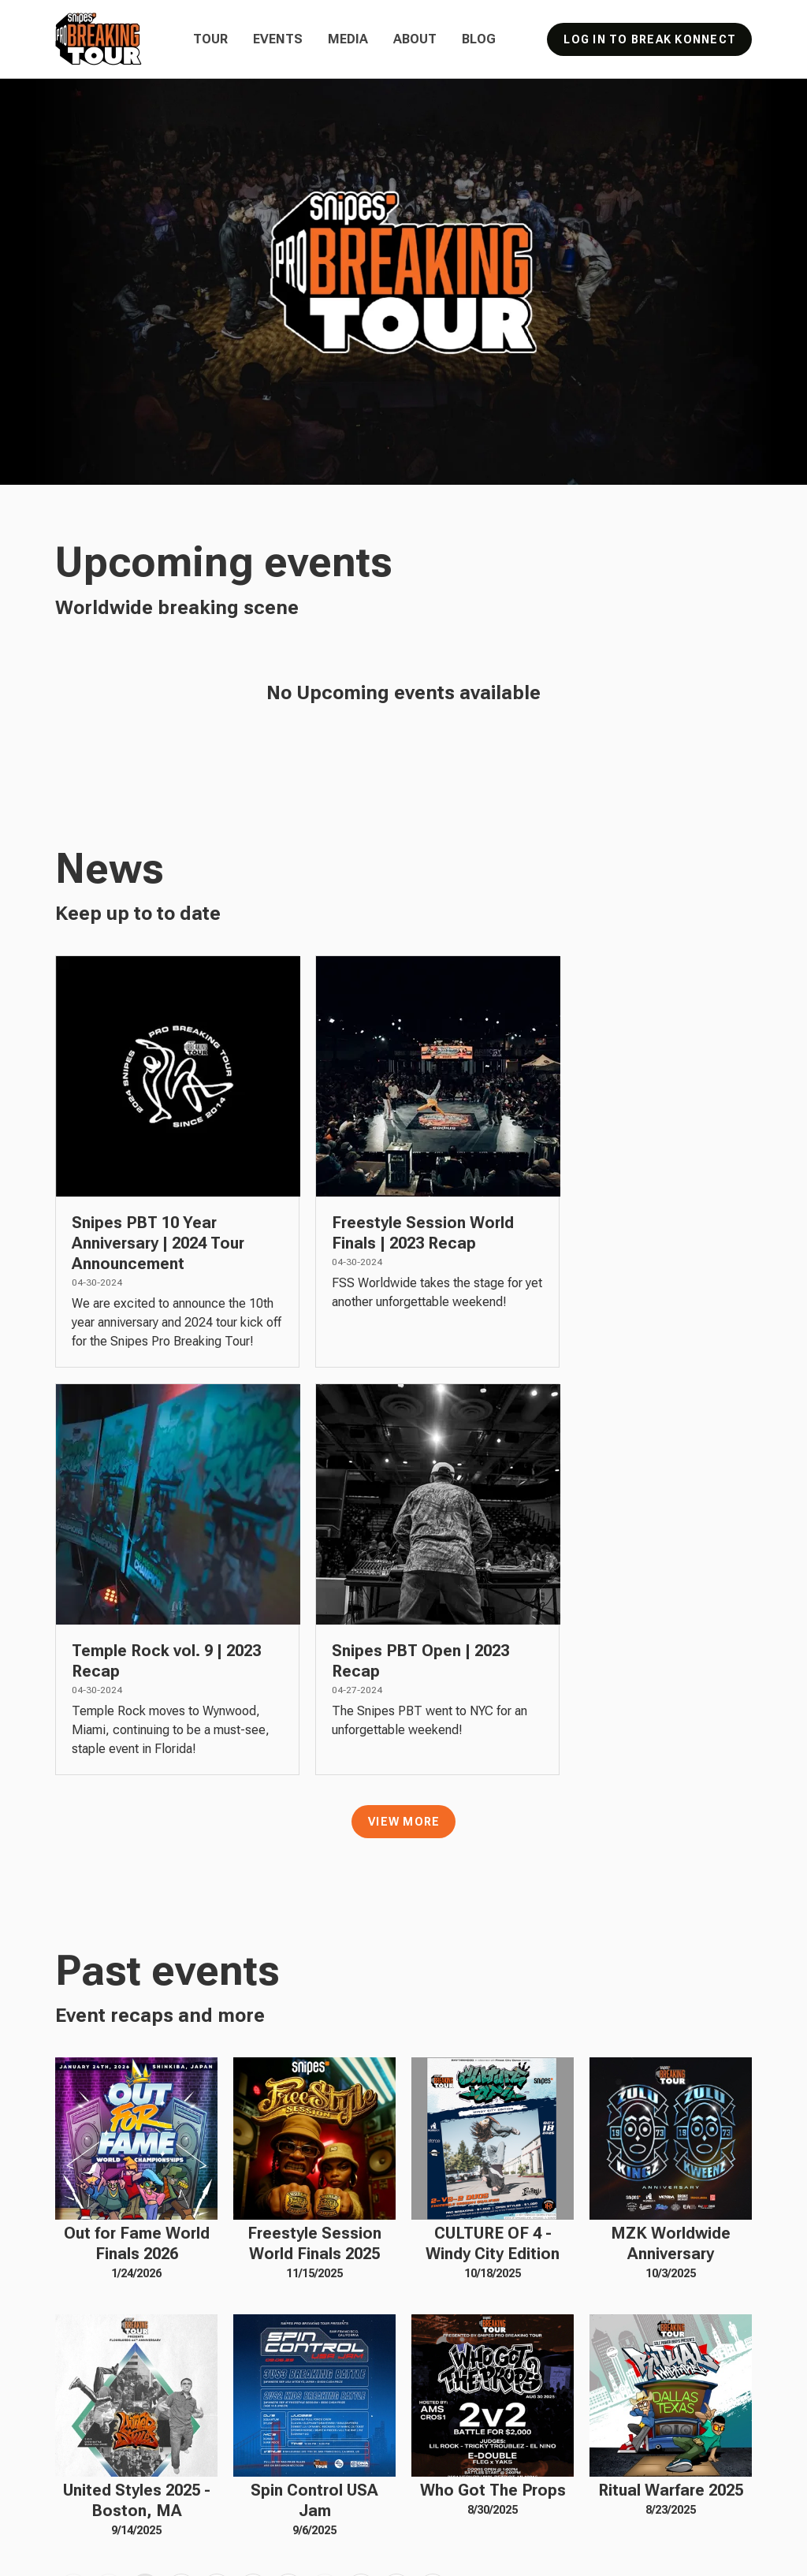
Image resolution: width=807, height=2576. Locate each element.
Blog (479, 39)
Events (278, 39)
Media (348, 39)
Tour (210, 39)
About (415, 39)
